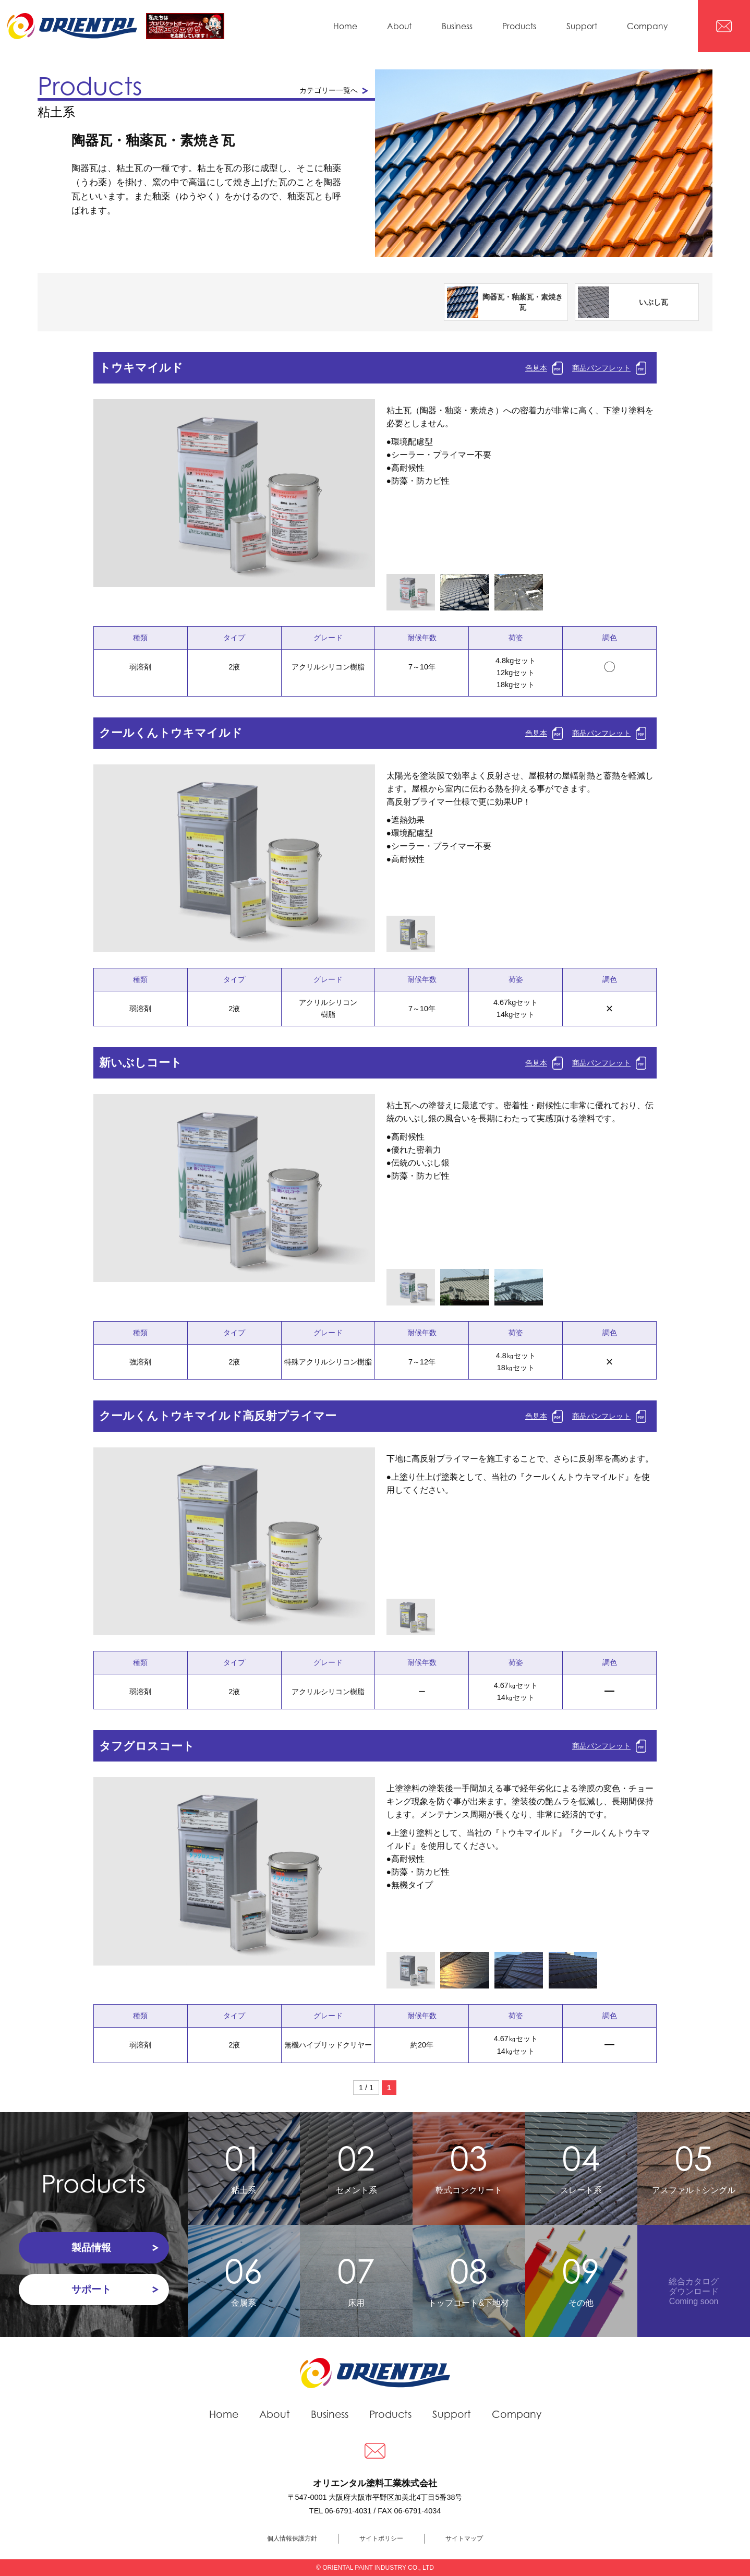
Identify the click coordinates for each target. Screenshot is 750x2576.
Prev (93, 505)
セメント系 (356, 2166)
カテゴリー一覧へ (328, 90)
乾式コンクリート (469, 2166)
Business (457, 26)
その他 (581, 2278)
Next (375, 505)
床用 (356, 2278)
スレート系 (581, 2166)
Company (647, 26)
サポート (91, 2289)
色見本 (536, 368)
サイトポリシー (381, 2538)
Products (519, 26)
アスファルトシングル (693, 2166)
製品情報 (91, 2247)
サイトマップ (464, 2538)
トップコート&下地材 (469, 2278)
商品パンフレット (601, 368)
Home (345, 26)
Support (581, 26)
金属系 (244, 2278)
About (399, 26)
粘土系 (244, 2166)
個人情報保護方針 (292, 2538)
